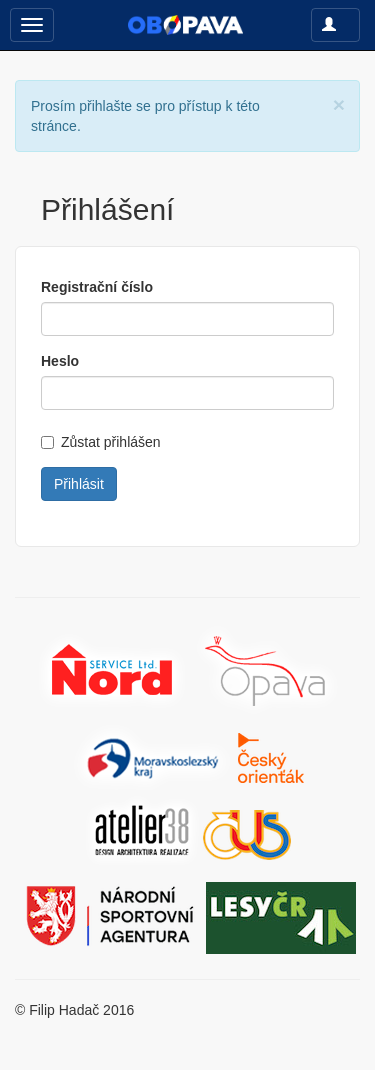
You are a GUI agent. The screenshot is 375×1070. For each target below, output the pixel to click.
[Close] (339, 104)
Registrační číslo (97, 287)
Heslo (60, 361)
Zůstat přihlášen (101, 442)
